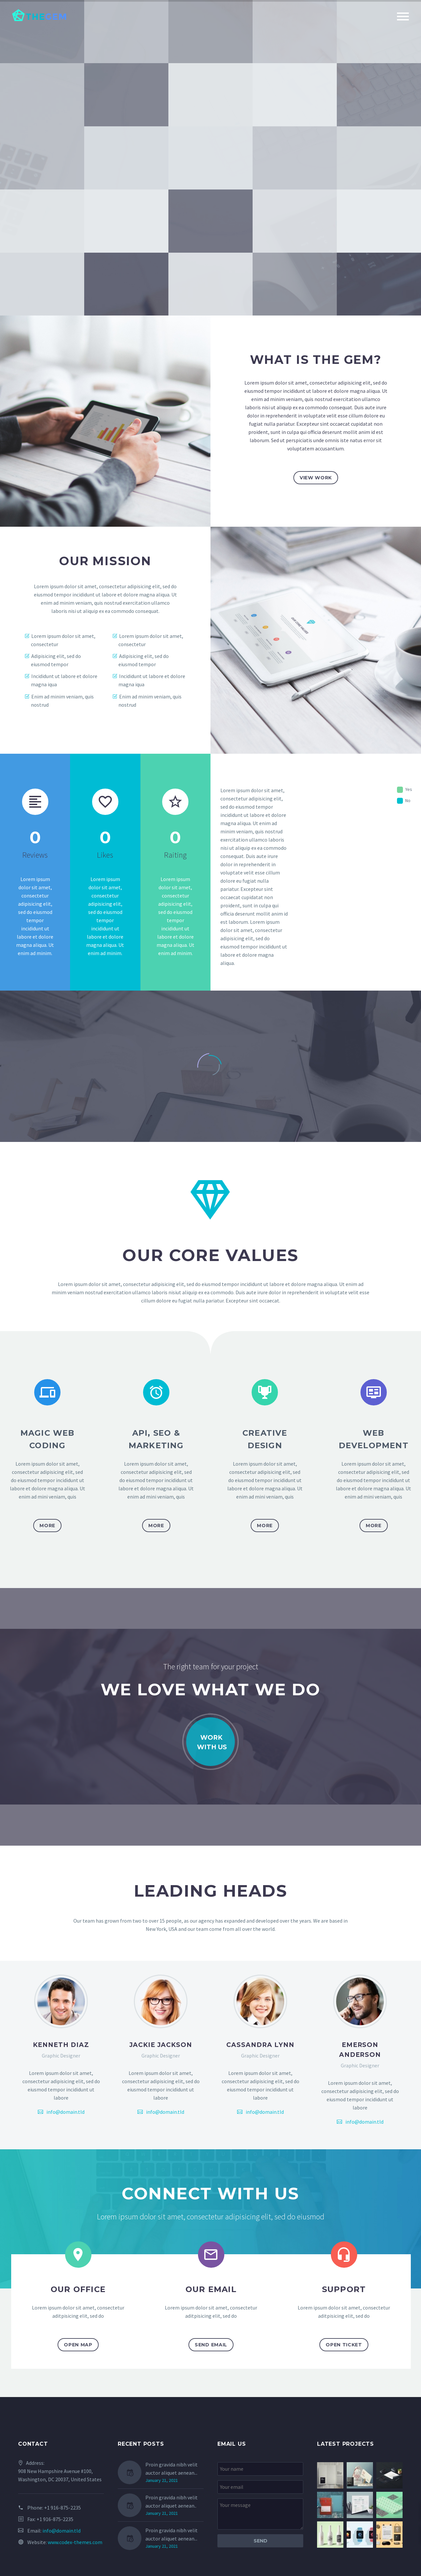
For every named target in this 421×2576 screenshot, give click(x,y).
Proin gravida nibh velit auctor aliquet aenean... (171, 2468)
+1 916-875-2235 (62, 2507)
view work (316, 478)
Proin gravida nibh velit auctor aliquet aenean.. (171, 2501)
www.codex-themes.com (75, 2542)
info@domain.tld (65, 2112)
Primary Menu (403, 16)
